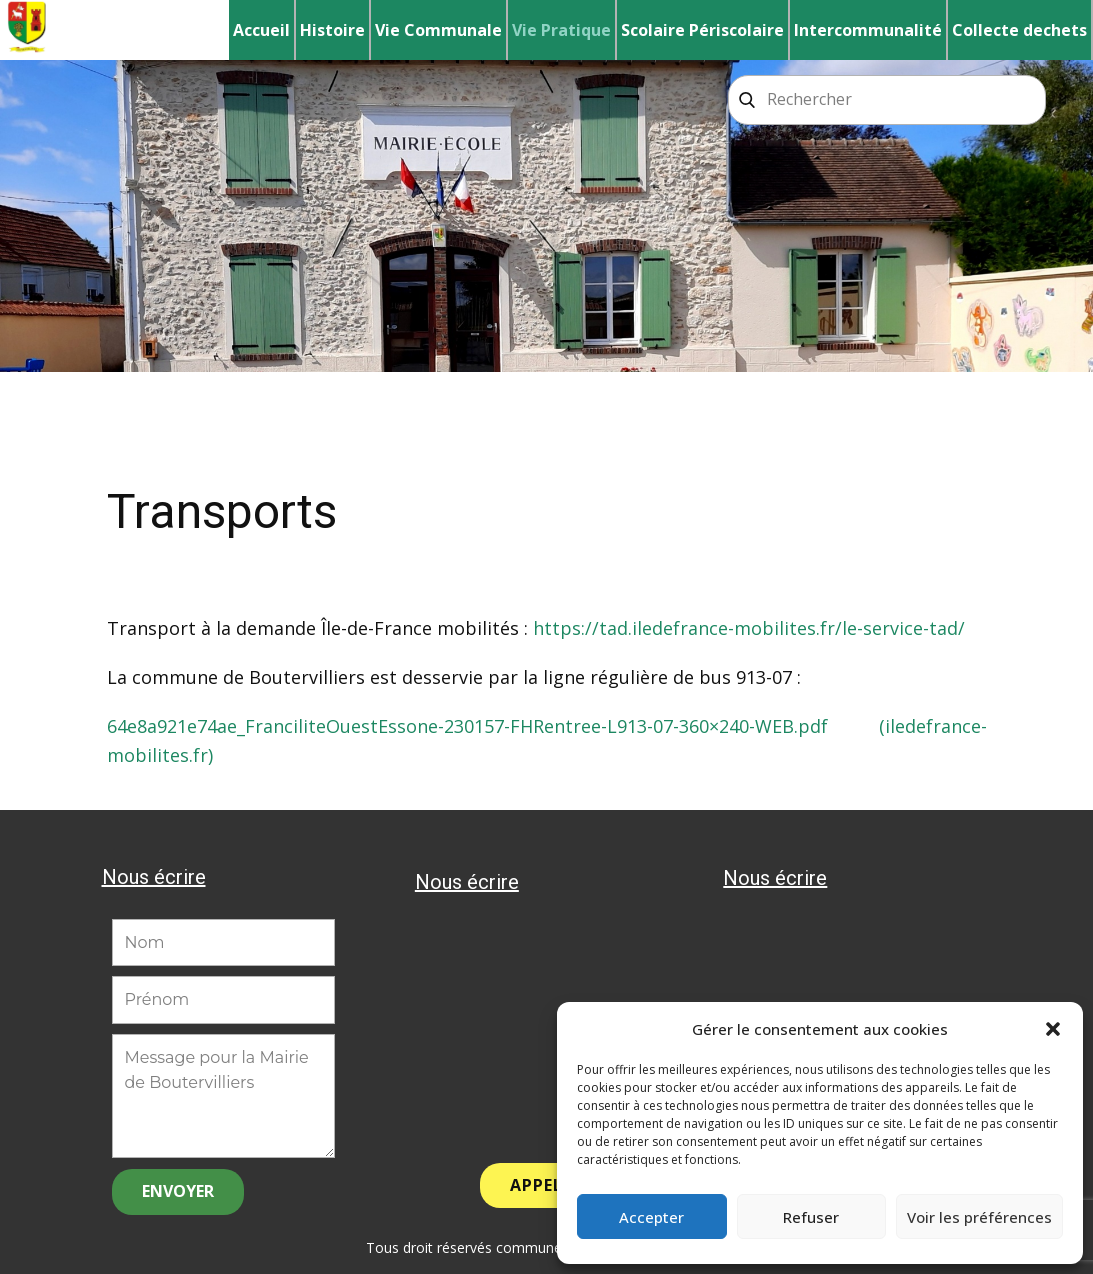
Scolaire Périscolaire (702, 30)
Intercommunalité (868, 30)
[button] (1053, 1029)
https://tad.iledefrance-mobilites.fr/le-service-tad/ (749, 628)
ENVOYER (178, 1191)
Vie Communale (438, 30)
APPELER (546, 1185)
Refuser (811, 1217)
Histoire (332, 30)
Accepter (651, 1217)
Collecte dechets (1019, 30)
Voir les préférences (979, 1217)
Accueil (261, 30)
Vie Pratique (561, 30)
